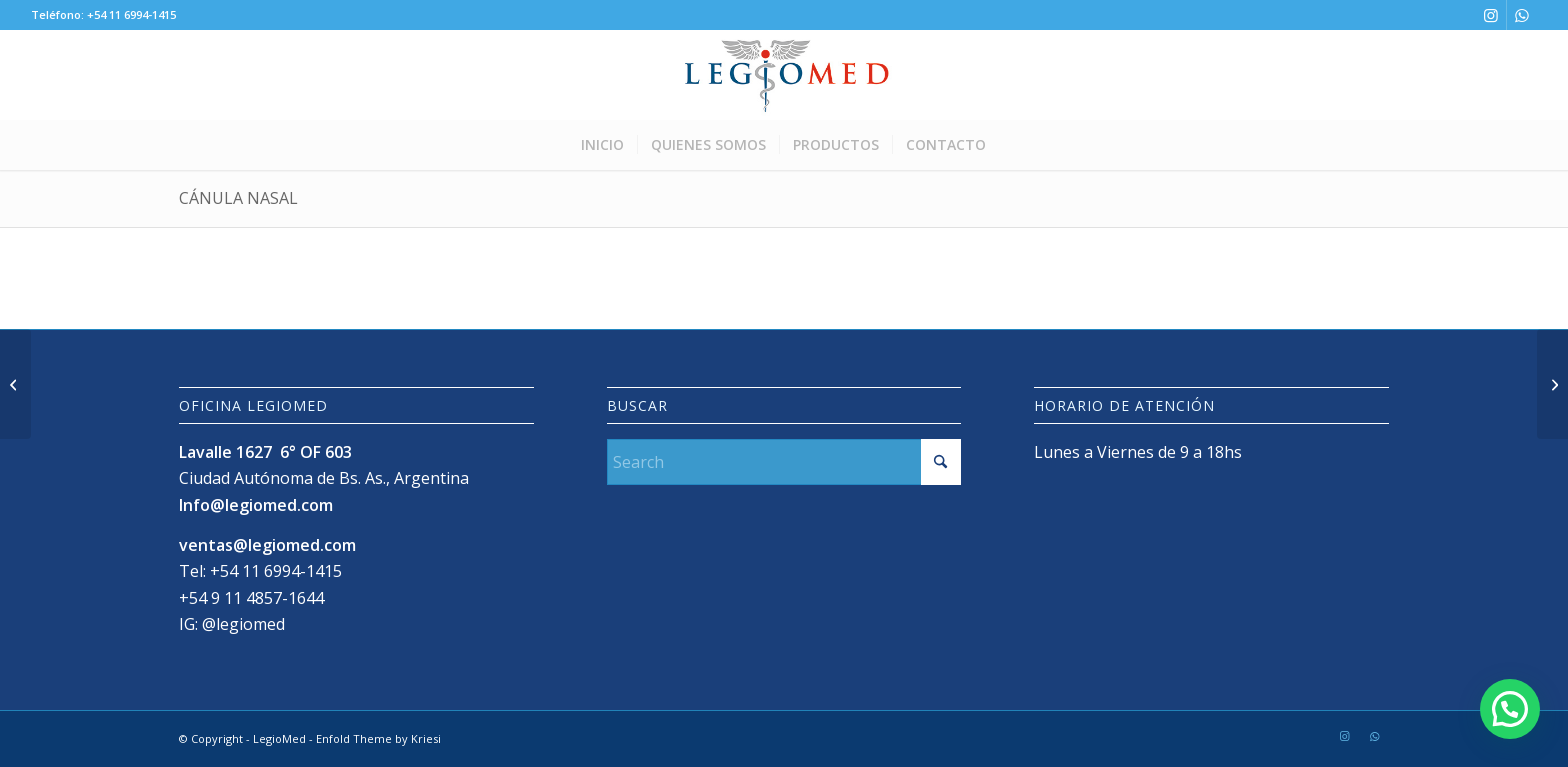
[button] (1509, 706)
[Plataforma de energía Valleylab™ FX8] (1552, 384)
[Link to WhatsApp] (1522, 15)
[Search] (784, 462)
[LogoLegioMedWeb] (783, 75)
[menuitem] (602, 145)
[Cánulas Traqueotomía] (15, 384)
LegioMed (279, 738)
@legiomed (243, 624)
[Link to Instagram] (1491, 15)
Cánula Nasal (238, 198)
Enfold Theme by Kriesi (378, 738)
